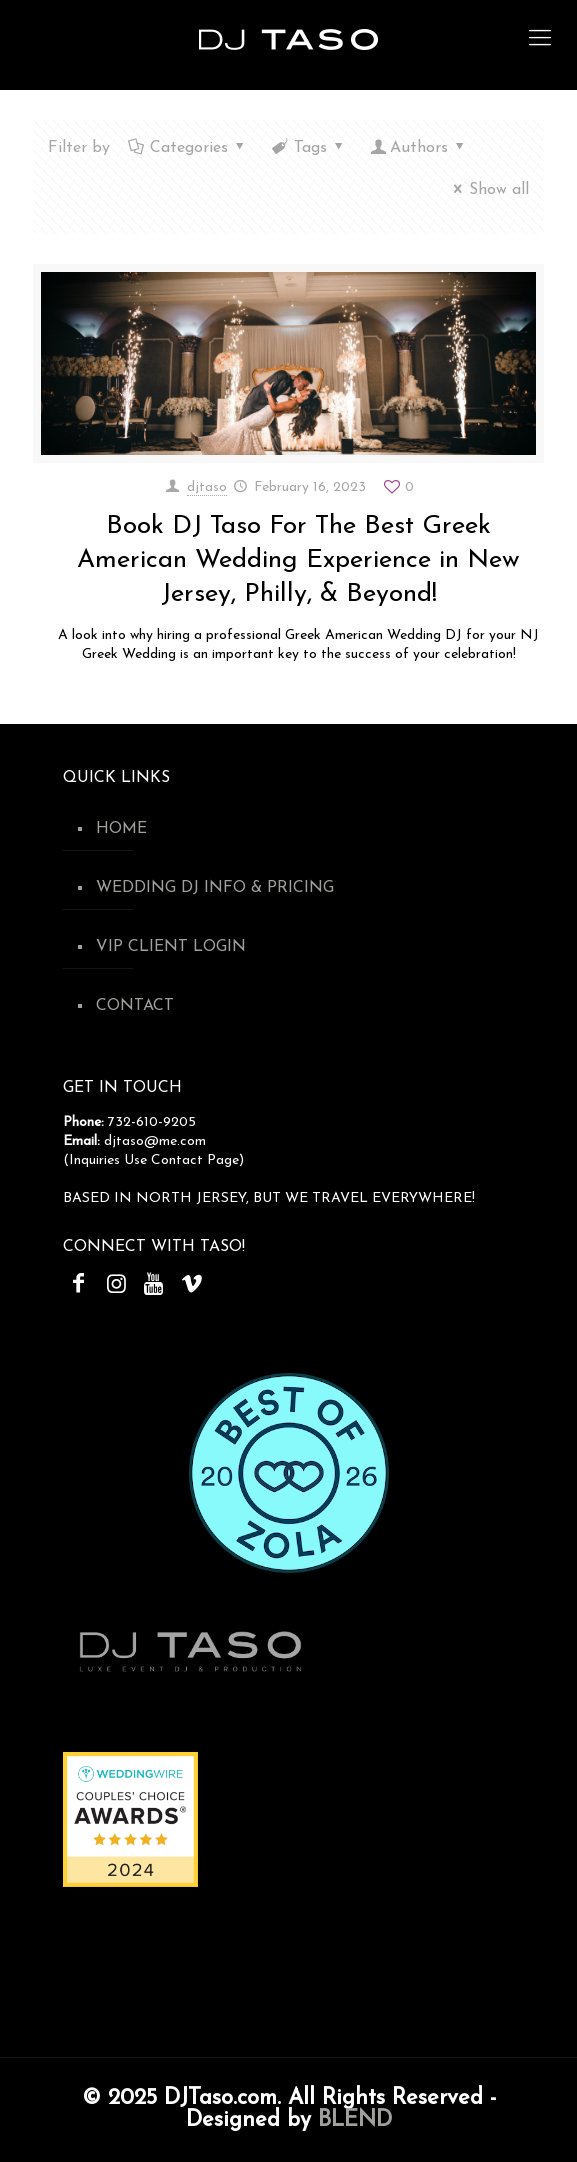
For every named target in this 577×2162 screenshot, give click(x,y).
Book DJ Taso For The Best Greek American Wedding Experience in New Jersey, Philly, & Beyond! (298, 560)
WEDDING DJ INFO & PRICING (215, 888)
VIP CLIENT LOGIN (171, 947)
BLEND (355, 2120)
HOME (121, 829)
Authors (419, 148)
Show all (488, 190)
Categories (188, 148)
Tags (309, 148)
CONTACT (135, 1006)
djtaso (207, 487)
